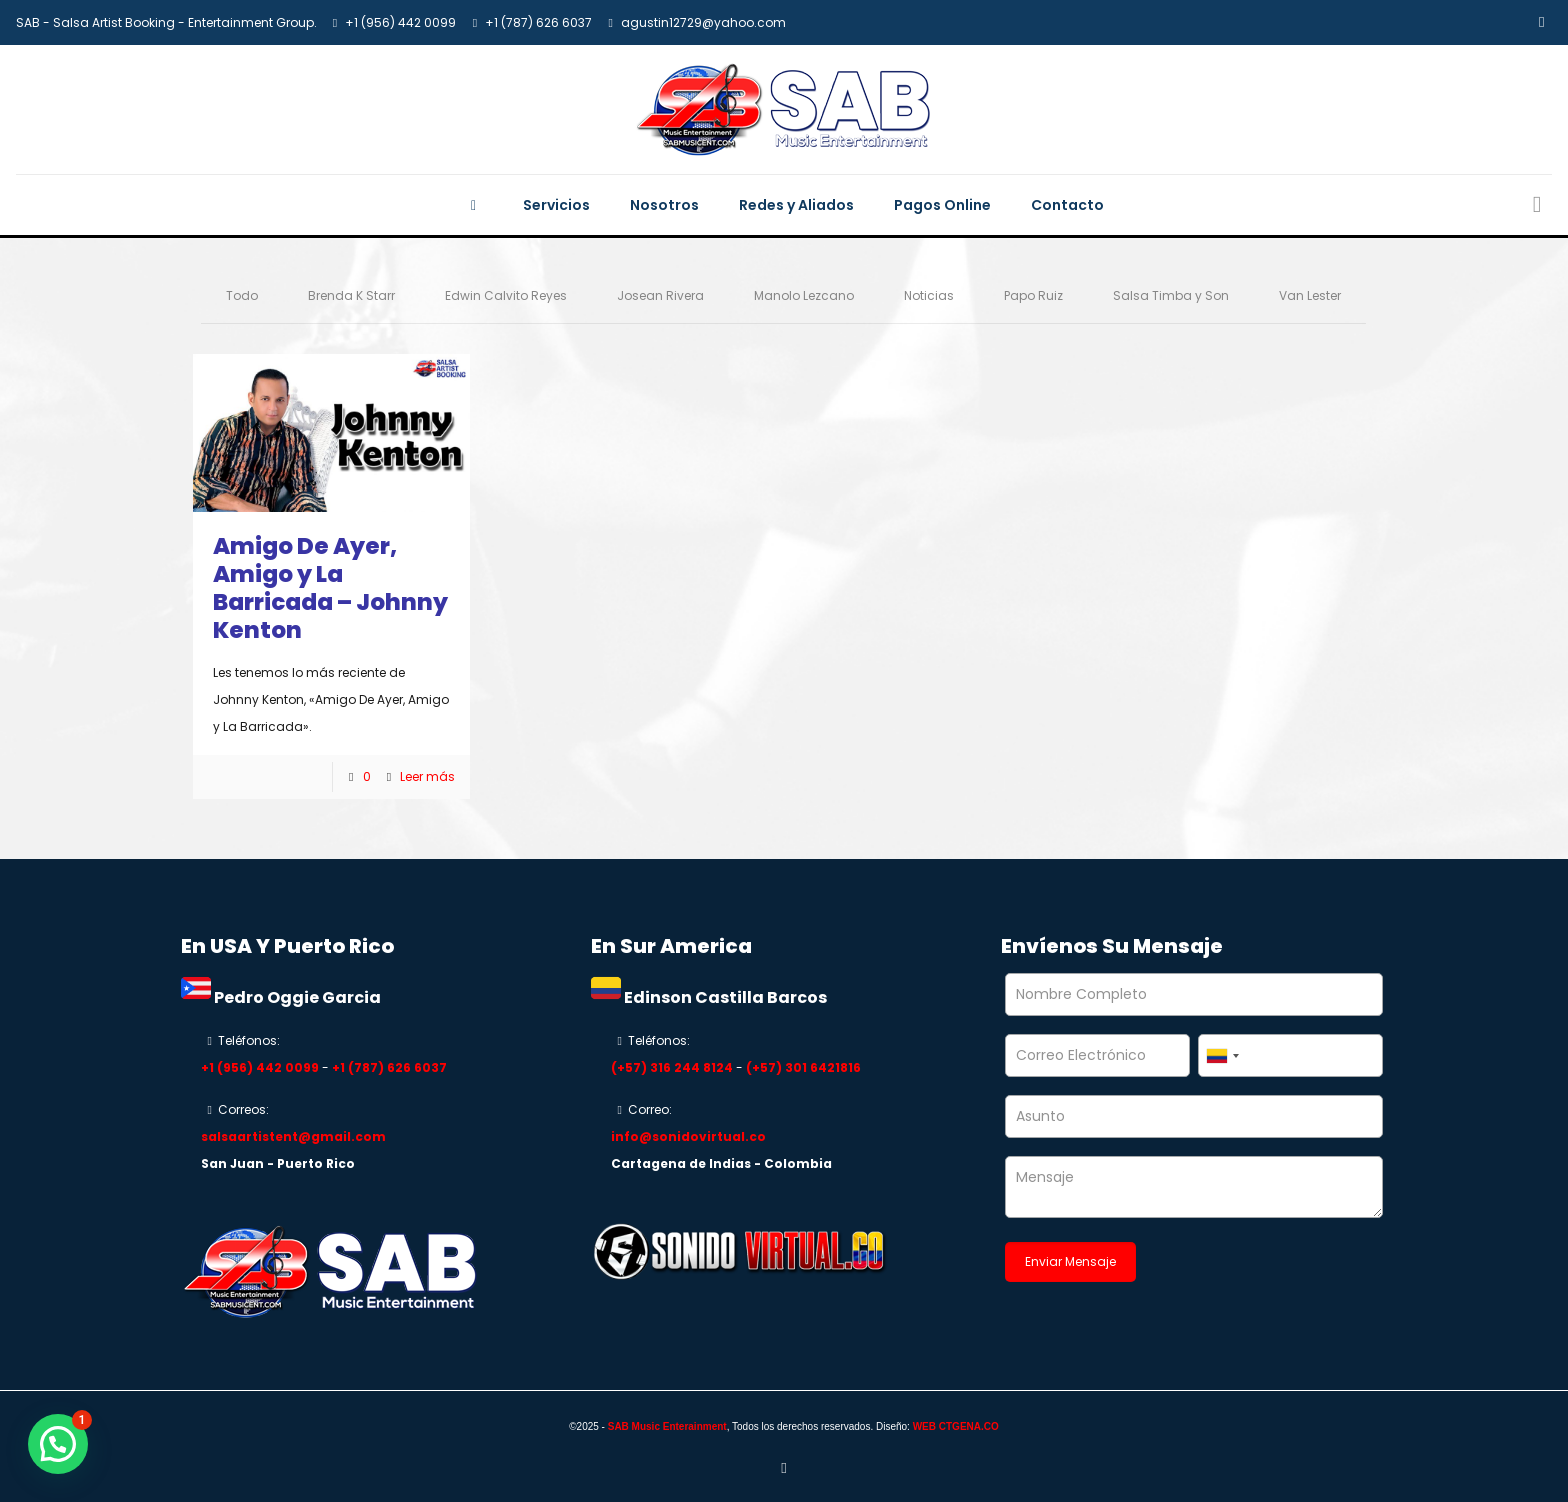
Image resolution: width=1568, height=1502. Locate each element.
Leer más (427, 776)
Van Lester (1310, 295)
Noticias (929, 295)
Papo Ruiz (1033, 295)
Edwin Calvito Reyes (506, 295)
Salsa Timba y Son (1171, 295)
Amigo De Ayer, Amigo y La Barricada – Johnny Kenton (330, 588)
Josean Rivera (660, 295)
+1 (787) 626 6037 (538, 22)
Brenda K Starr (351, 295)
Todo (242, 295)
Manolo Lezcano (804, 295)
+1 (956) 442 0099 (400, 22)
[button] (58, 1444)
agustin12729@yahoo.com (703, 22)
